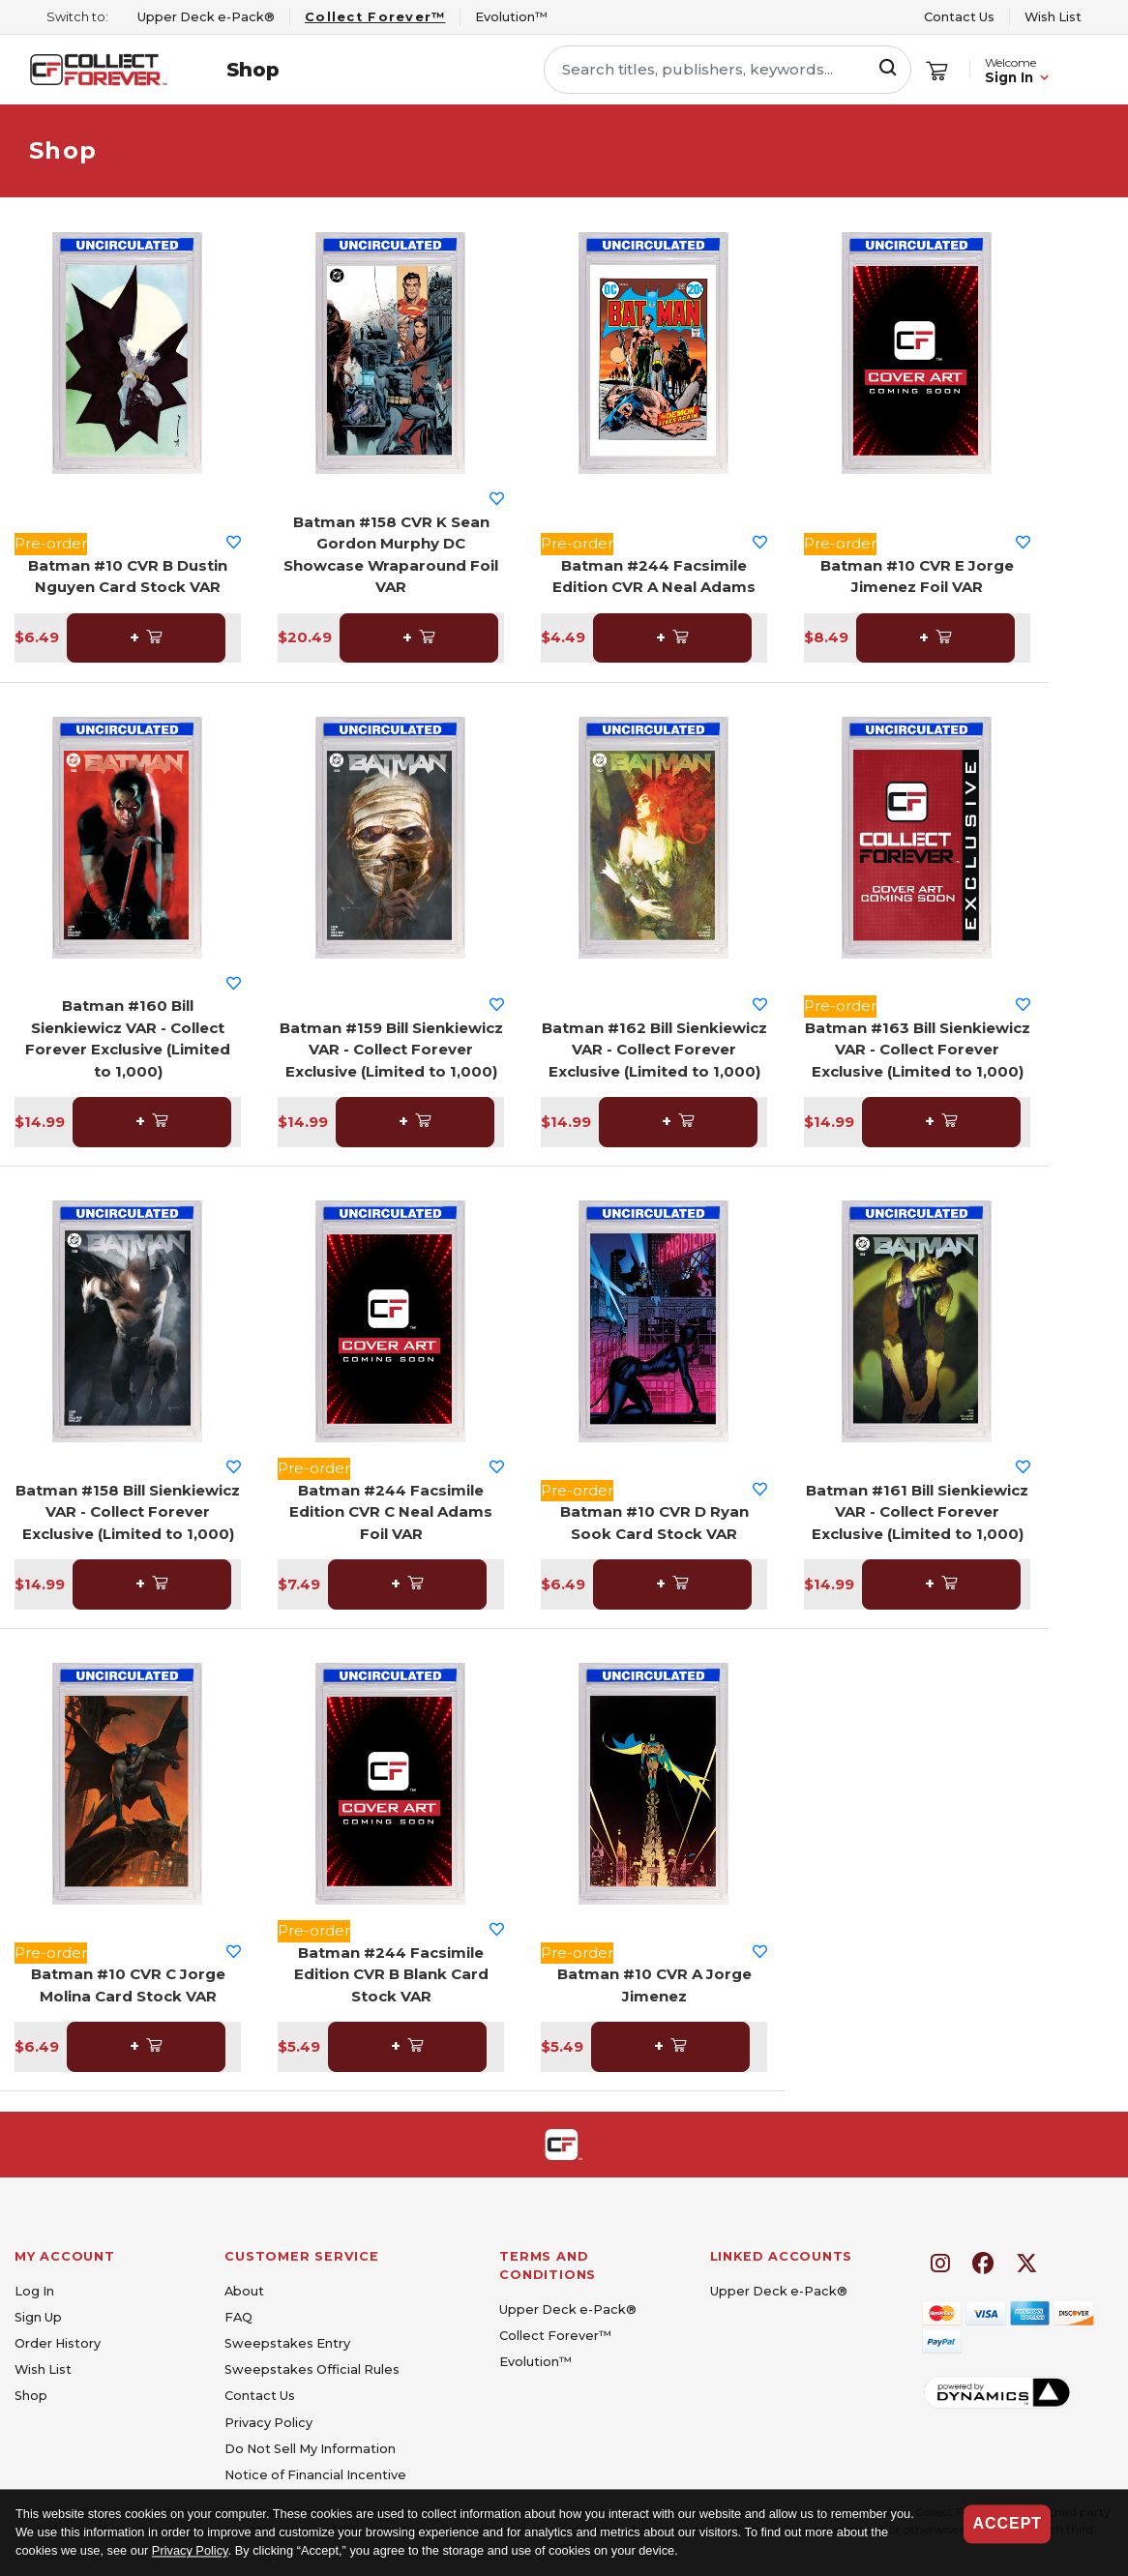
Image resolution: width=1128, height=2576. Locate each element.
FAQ (238, 2317)
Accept (1007, 2523)
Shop (253, 69)
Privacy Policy (190, 2551)
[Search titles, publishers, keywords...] (727, 69)
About (244, 2291)
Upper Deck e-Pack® (568, 2309)
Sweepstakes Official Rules (312, 2369)
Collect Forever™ (555, 2335)
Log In (34, 2291)
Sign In (1009, 78)
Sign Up (38, 2317)
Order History (58, 2343)
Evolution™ (535, 2361)
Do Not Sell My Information (310, 2449)
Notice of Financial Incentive (315, 2475)
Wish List (1053, 17)
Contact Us (959, 17)
